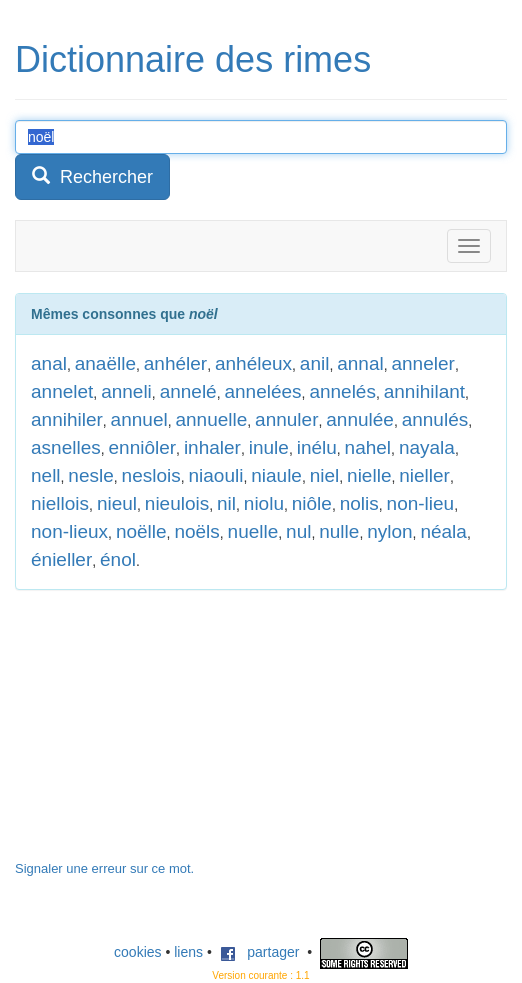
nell (46, 475)
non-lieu (421, 503)
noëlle (141, 531)
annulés (435, 419)
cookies (137, 952)
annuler (286, 419)
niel (325, 475)
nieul (117, 503)
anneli (126, 391)
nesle (90, 475)
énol (118, 559)
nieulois (177, 503)
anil (315, 363)
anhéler (175, 363)
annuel (139, 419)
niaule (276, 475)
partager (260, 952)
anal (49, 363)
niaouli (216, 475)
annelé (188, 391)
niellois (60, 503)
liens (188, 952)
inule (269, 447)
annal (360, 363)
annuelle (211, 419)
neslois (151, 475)
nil (226, 503)
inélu (317, 447)
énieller (61, 559)
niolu (264, 503)
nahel (368, 447)
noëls (196, 531)
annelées (262, 391)
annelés (342, 391)
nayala (427, 447)
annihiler (67, 419)
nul (298, 531)
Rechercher (92, 176)
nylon (389, 531)
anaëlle (105, 363)
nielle (369, 475)
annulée (360, 419)
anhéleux (253, 363)
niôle (312, 503)
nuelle (253, 531)
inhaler (212, 447)
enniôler (143, 447)
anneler (422, 363)
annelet (62, 391)
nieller (424, 475)
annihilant (424, 391)
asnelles (66, 447)
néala (443, 531)
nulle (339, 531)
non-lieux (69, 531)
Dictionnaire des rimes (193, 59)
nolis (359, 503)
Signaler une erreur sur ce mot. (104, 868)
